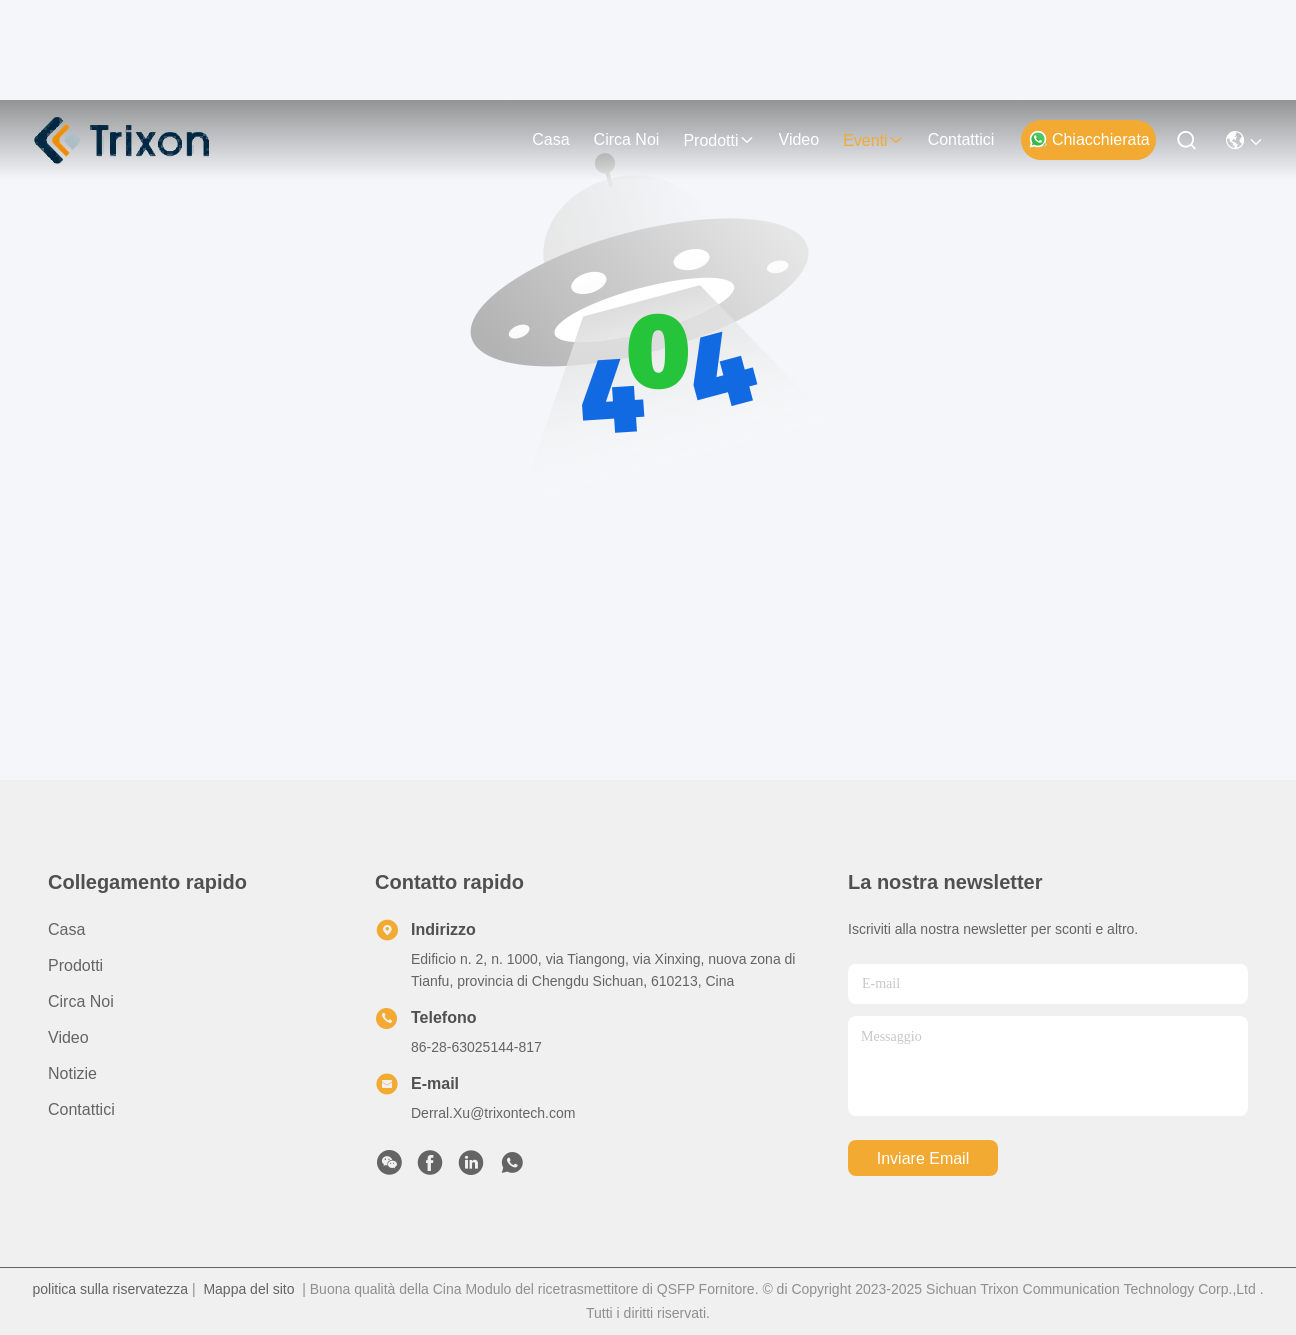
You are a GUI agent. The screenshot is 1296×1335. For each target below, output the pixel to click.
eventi (873, 140)
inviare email (923, 1158)
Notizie (72, 1073)
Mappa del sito (248, 1289)
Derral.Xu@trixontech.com (493, 1113)
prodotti (718, 140)
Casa (550, 139)
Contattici (961, 139)
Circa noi (627, 139)
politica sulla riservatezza (110, 1289)
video (799, 139)
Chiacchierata (1089, 139)
